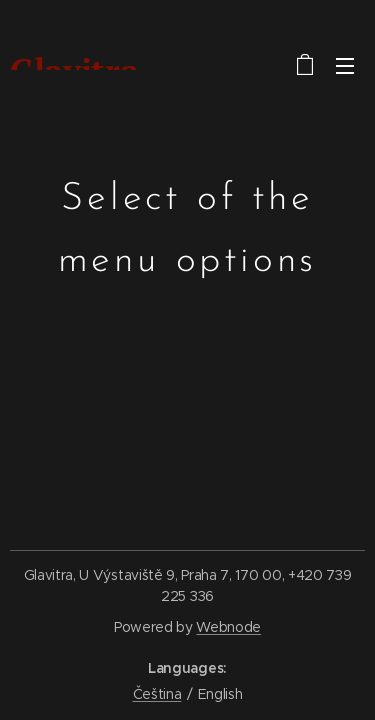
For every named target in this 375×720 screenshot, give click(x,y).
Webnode (228, 627)
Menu (345, 66)
